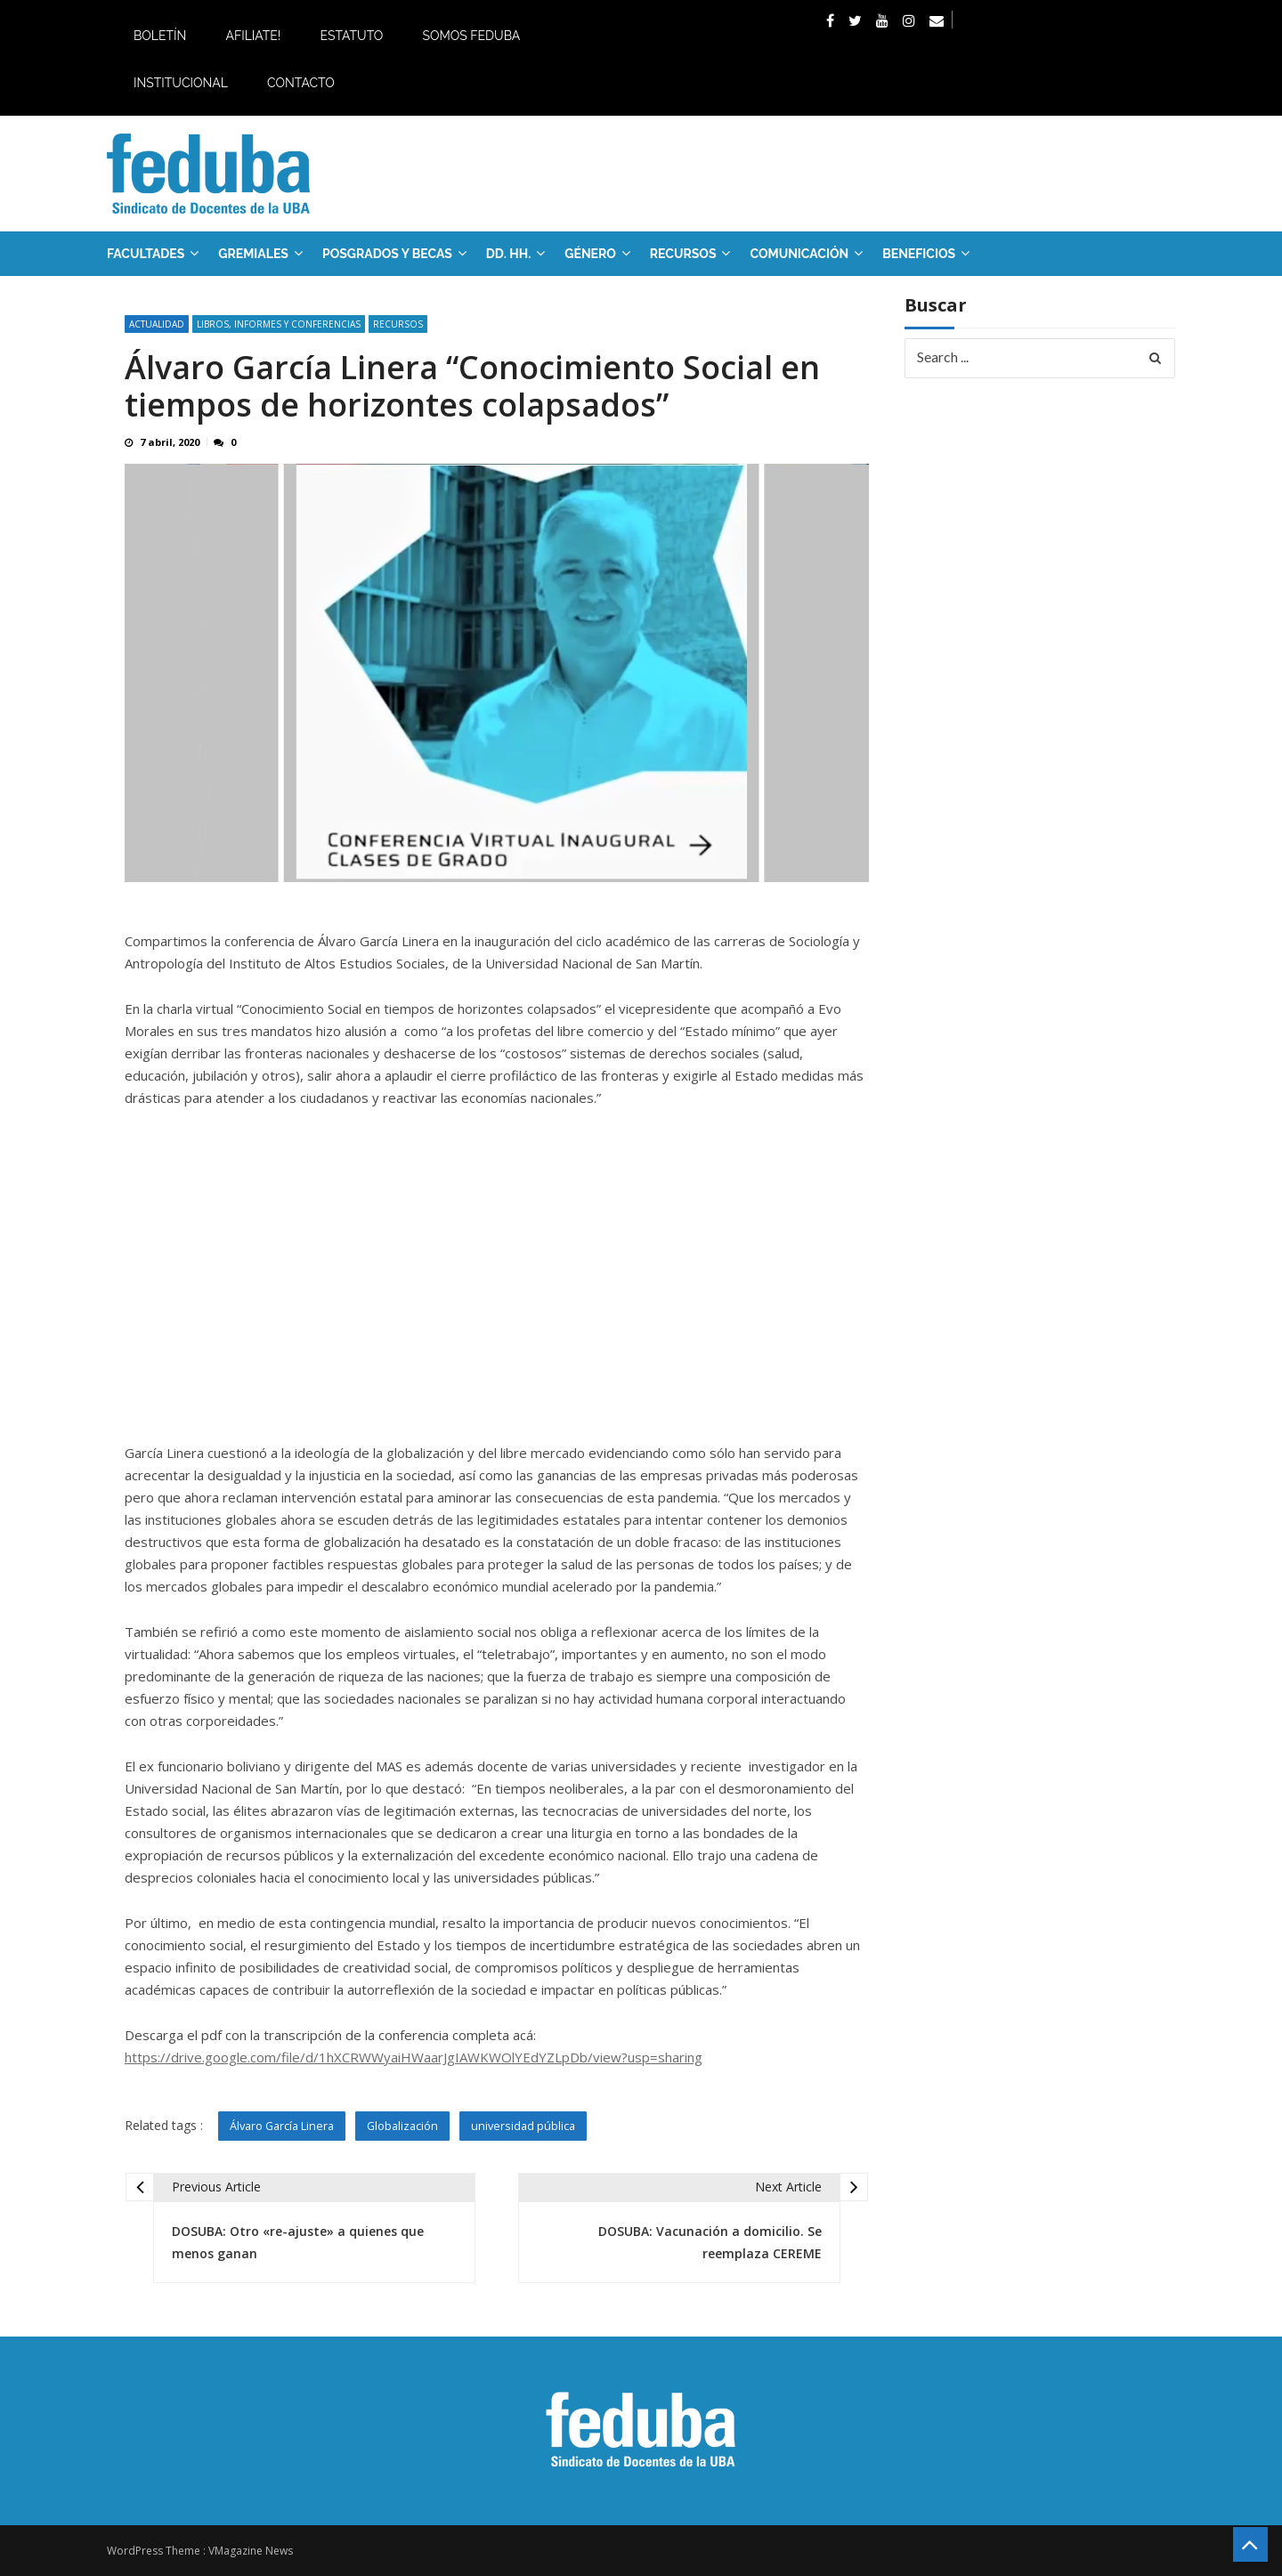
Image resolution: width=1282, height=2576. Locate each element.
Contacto (301, 83)
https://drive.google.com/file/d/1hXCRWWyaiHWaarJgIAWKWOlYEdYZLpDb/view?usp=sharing (413, 2057)
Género (590, 254)
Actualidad (156, 324)
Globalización (404, 2126)
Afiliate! (252, 35)
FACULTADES (145, 254)
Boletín (160, 35)
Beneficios (918, 254)
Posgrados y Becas (387, 254)
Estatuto (351, 35)
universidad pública (525, 2126)
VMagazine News (250, 2550)
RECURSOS (683, 254)
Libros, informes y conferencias (279, 324)
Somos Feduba (471, 35)
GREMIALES (253, 254)
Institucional (181, 83)
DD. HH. (508, 254)
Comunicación (799, 254)
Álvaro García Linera (282, 2126)
